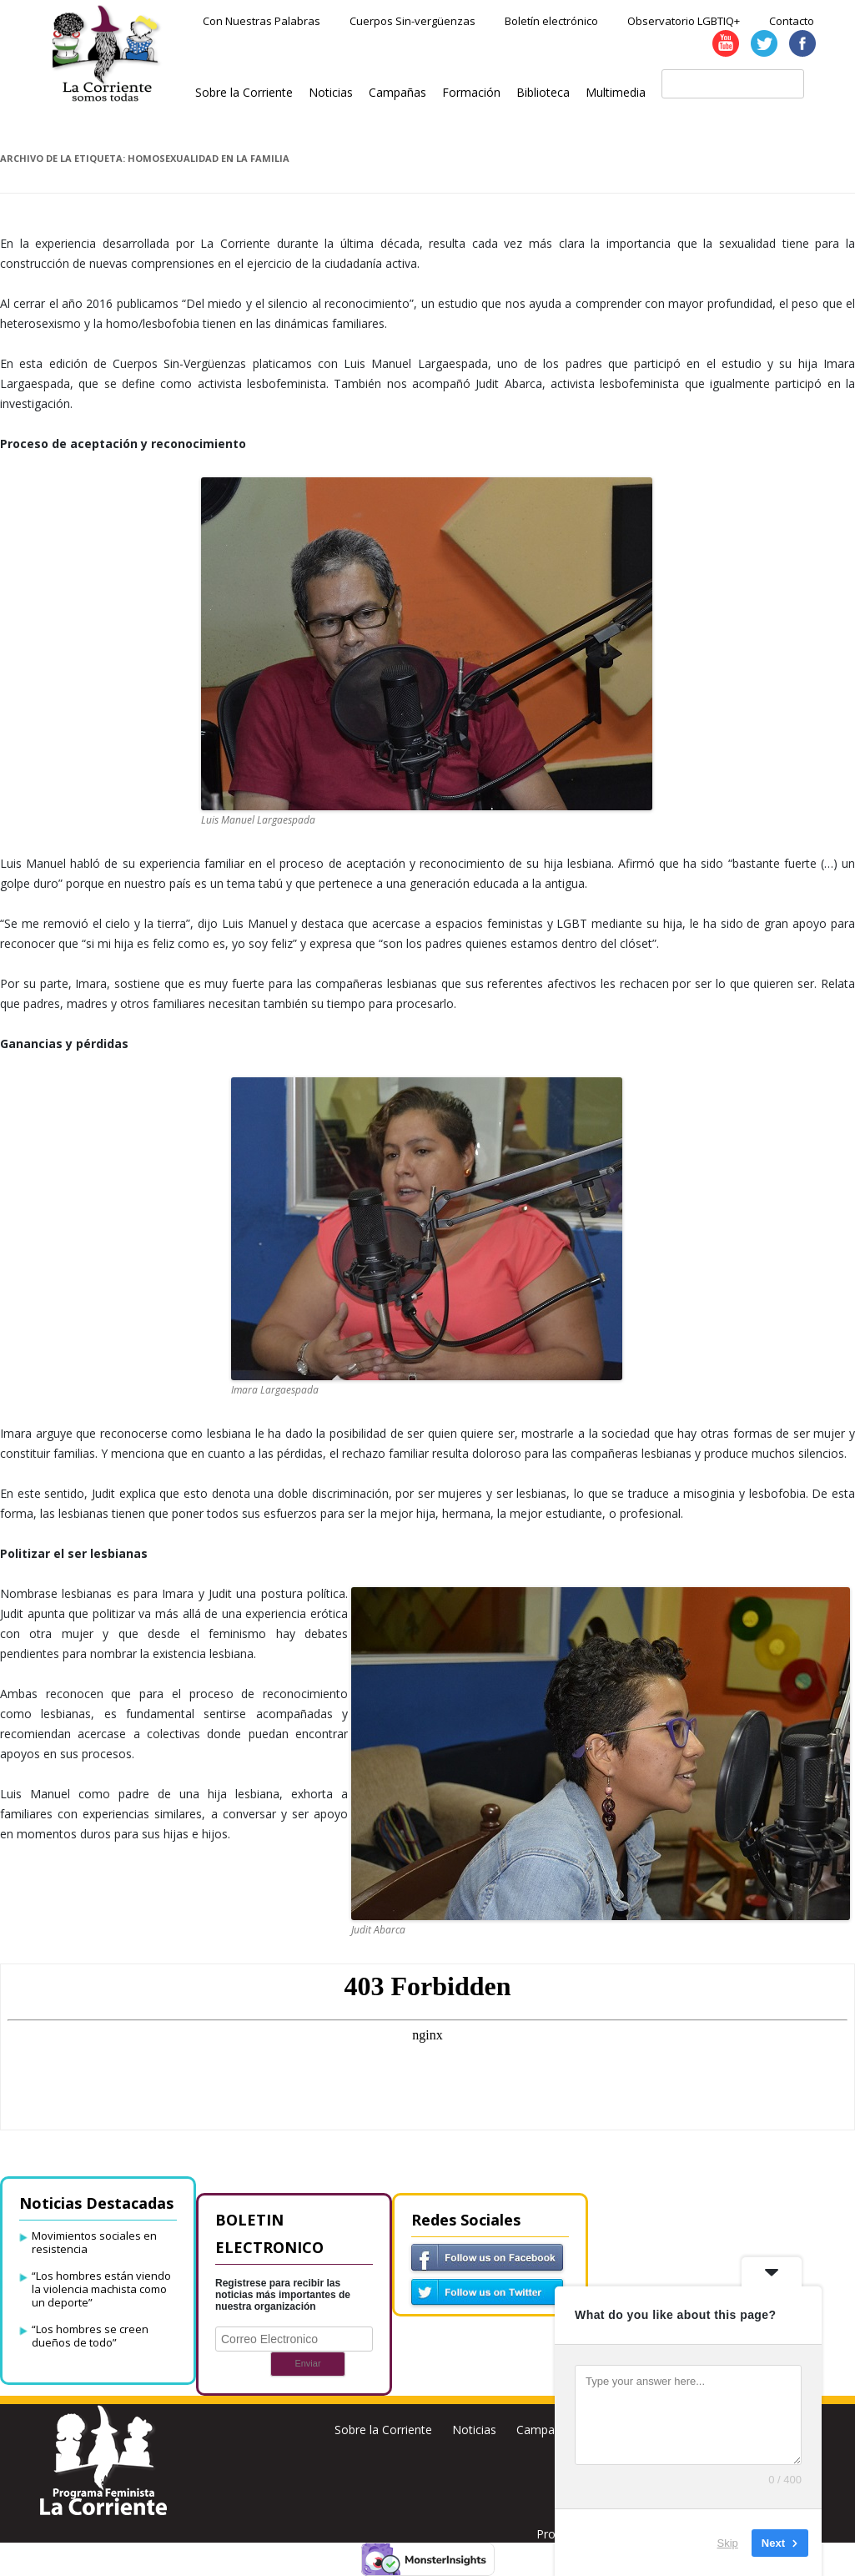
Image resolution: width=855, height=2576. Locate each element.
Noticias (331, 92)
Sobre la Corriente (244, 92)
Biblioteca (543, 92)
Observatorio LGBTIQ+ (683, 20)
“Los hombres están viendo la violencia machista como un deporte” (101, 2289)
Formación (471, 92)
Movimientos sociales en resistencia (94, 2242)
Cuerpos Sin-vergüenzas (412, 20)
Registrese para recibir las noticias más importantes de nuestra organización (282, 2294)
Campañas (397, 92)
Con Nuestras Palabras (261, 20)
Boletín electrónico (551, 20)
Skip (727, 2542)
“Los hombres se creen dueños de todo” (90, 2335)
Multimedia (616, 92)
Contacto (791, 20)
